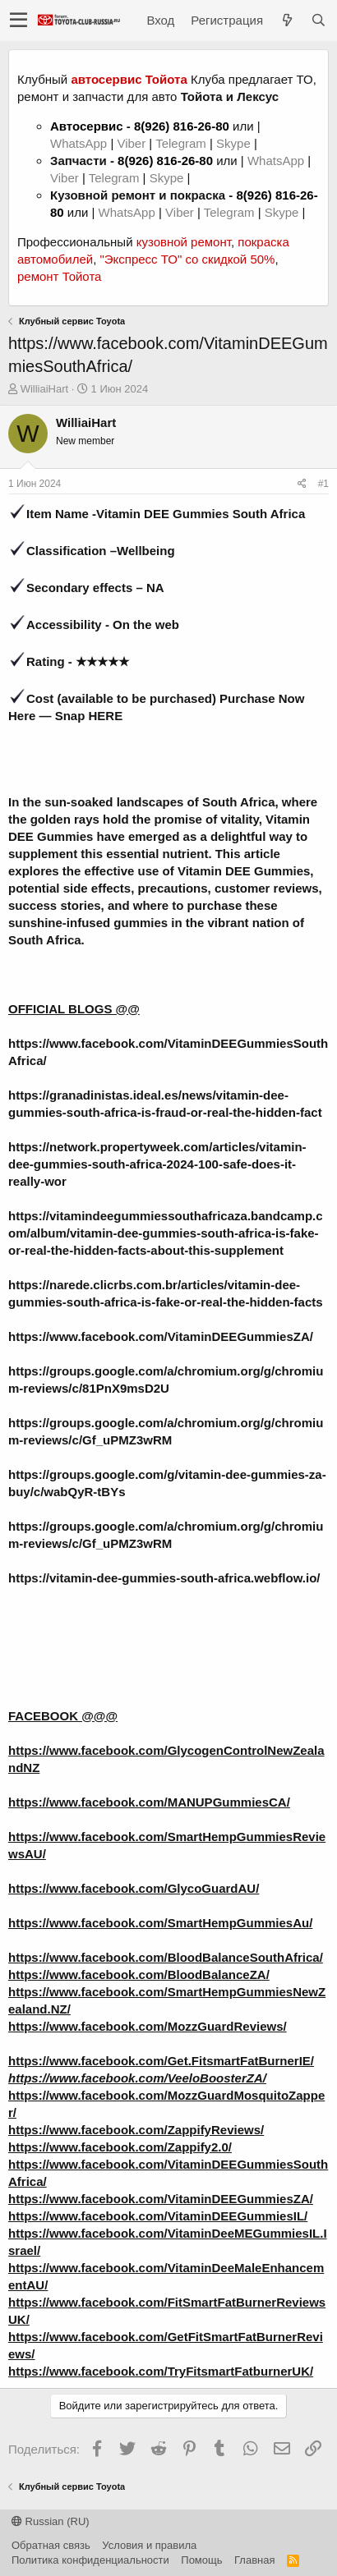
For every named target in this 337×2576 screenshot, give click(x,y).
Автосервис (86, 126)
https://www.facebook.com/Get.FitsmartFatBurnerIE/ (161, 2061)
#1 (323, 483)
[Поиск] (318, 20)
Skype (235, 143)
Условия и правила (149, 2545)
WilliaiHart (45, 389)
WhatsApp (80, 143)
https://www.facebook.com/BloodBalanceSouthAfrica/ (165, 1957)
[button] (18, 20)
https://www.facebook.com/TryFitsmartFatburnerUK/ (160, 2371)
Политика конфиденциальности (90, 2560)
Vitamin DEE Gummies (244, 871)
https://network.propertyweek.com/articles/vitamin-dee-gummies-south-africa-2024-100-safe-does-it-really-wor (157, 1164)
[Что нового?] (286, 20)
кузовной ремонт (183, 242)
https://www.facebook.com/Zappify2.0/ (120, 2147)
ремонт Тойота (59, 276)
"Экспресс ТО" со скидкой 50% (187, 259)
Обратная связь (51, 2545)
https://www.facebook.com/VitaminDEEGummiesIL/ (157, 2216)
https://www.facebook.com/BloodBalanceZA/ (139, 1974)
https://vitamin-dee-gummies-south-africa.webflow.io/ (164, 1578)
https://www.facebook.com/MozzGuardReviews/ (147, 2026)
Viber (131, 143)
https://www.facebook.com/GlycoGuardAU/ (133, 1888)
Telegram (182, 143)
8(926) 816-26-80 (181, 126)
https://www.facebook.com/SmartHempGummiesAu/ (160, 1923)
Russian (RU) (51, 2521)
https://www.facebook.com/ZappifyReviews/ (136, 2130)
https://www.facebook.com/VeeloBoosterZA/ (137, 2078)
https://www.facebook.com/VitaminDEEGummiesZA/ (160, 1336)
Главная (254, 2560)
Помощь (201, 2560)
